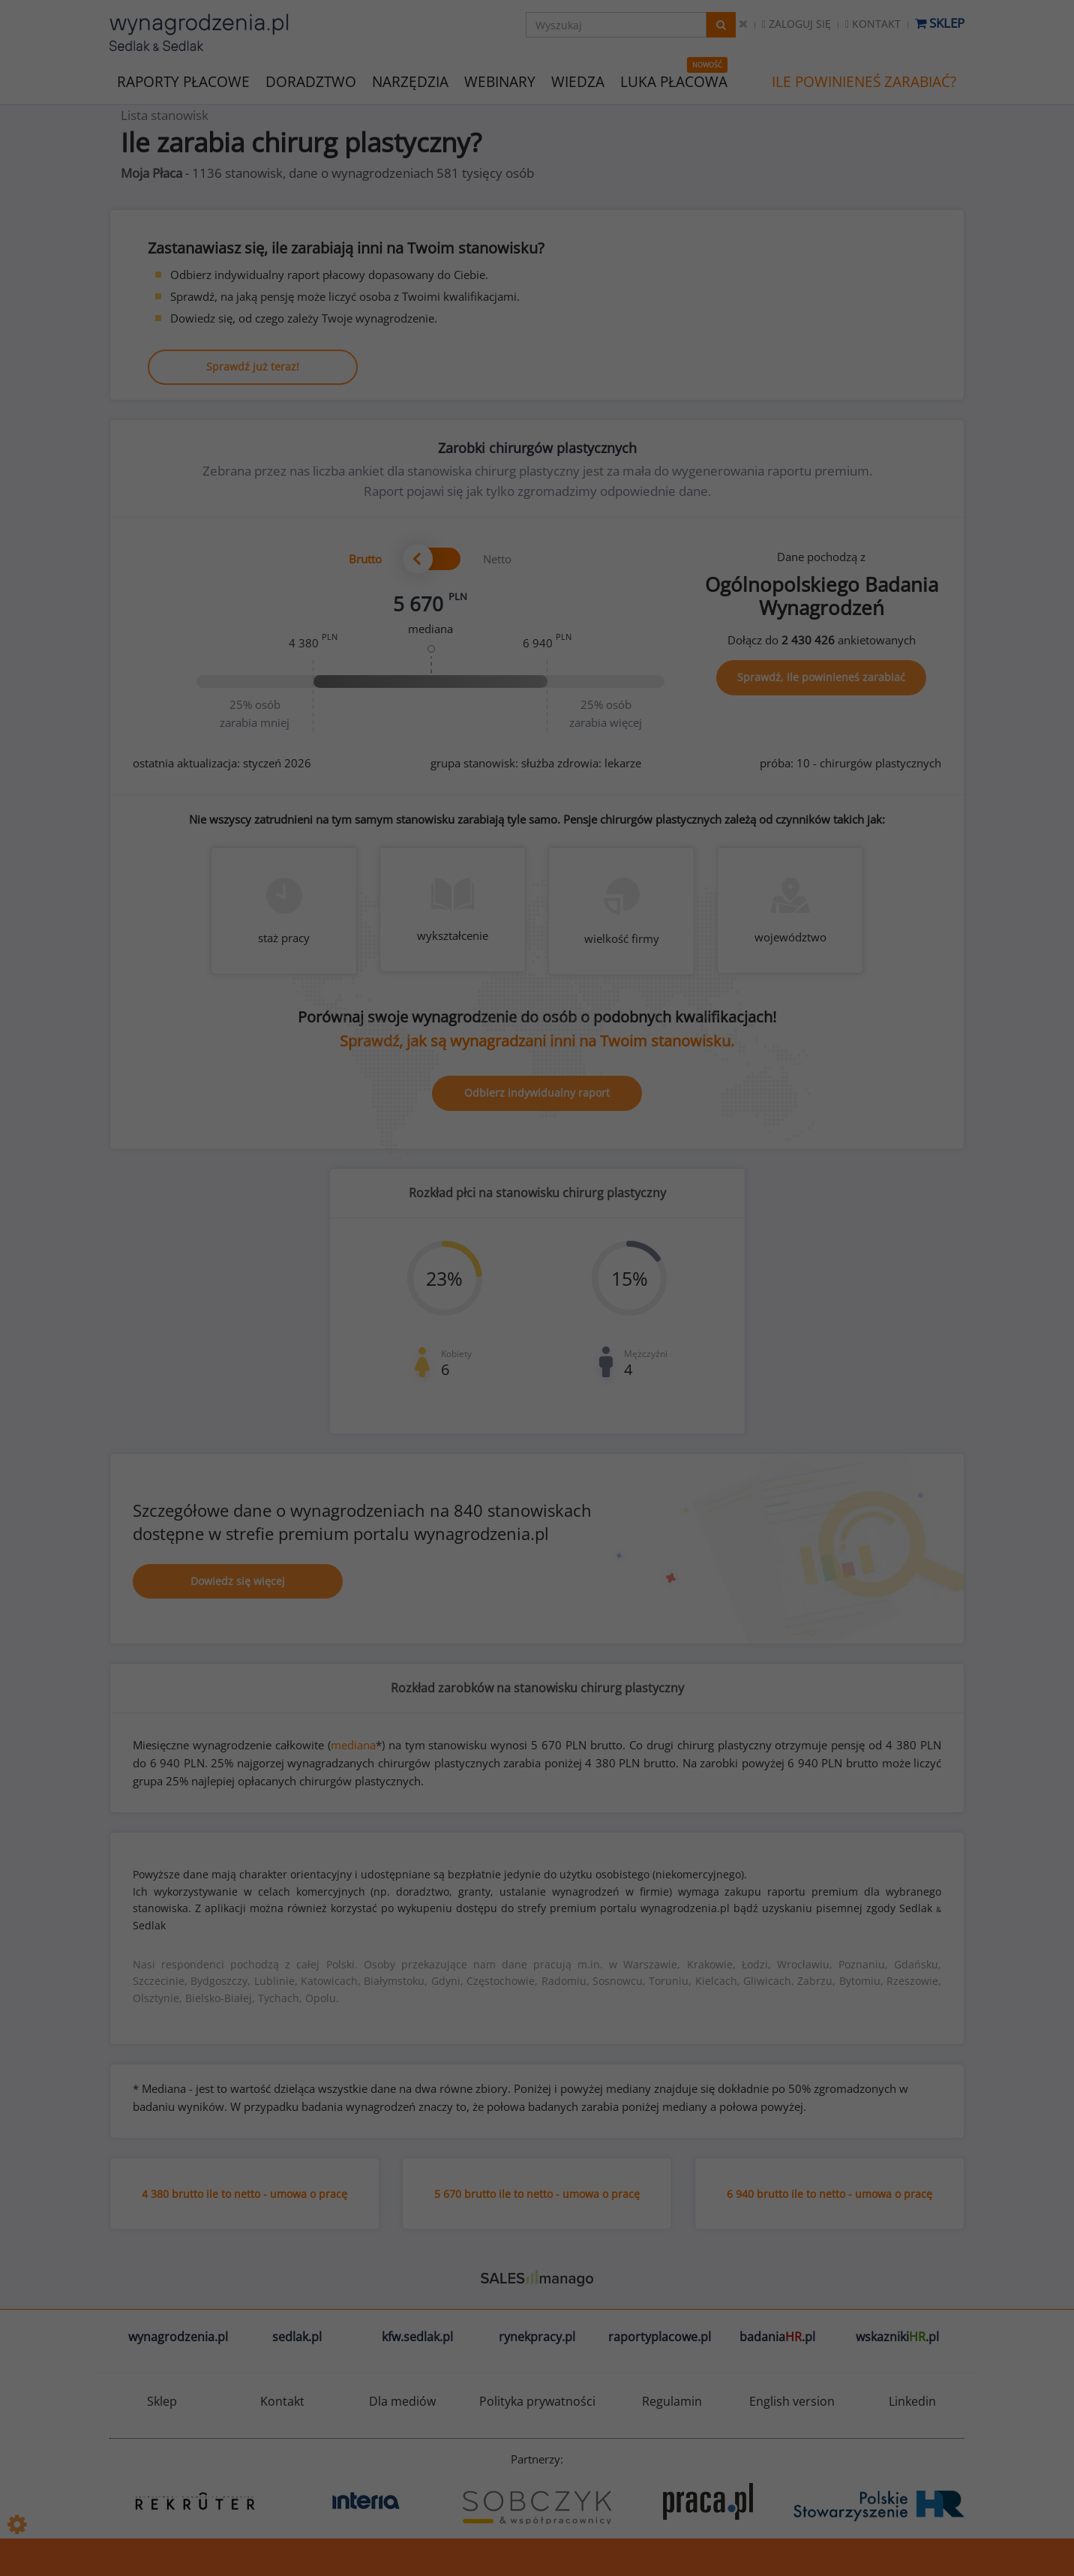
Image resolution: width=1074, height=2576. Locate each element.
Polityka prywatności (537, 2401)
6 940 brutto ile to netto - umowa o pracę (829, 2194)
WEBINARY (500, 80)
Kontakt (873, 24)
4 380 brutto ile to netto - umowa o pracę (244, 2194)
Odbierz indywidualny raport (537, 1092)
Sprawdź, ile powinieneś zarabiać (821, 677)
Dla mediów (402, 2401)
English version (792, 2401)
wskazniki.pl (897, 2336)
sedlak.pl (297, 2336)
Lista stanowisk (164, 115)
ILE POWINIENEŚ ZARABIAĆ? (864, 82)
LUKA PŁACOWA (674, 82)
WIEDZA (577, 82)
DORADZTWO (311, 82)
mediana (353, 1744)
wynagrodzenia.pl (178, 2336)
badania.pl (777, 2336)
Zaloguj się (796, 24)
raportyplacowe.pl (659, 2336)
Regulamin (672, 2401)
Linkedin (912, 2401)
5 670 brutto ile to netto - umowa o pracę (537, 2194)
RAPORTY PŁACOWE (183, 80)
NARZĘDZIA (410, 80)
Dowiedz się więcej (237, 1581)
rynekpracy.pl (537, 2336)
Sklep (939, 23)
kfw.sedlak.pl (417, 2336)
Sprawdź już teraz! (252, 366)
